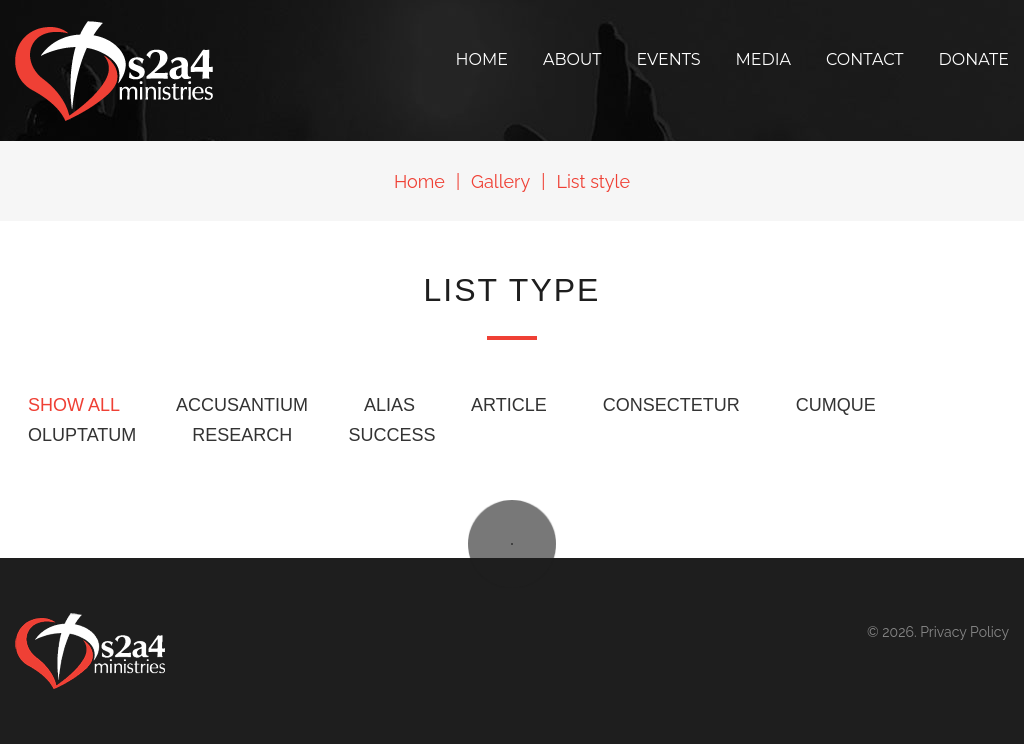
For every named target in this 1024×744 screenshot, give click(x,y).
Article (509, 405)
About (572, 59)
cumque (836, 405)
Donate (974, 59)
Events (669, 59)
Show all (74, 405)
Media (764, 59)
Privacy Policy (964, 632)
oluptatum (82, 435)
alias (389, 405)
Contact (864, 59)
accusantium (242, 405)
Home (481, 59)
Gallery (500, 181)
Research (242, 435)
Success (391, 435)
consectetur (671, 405)
